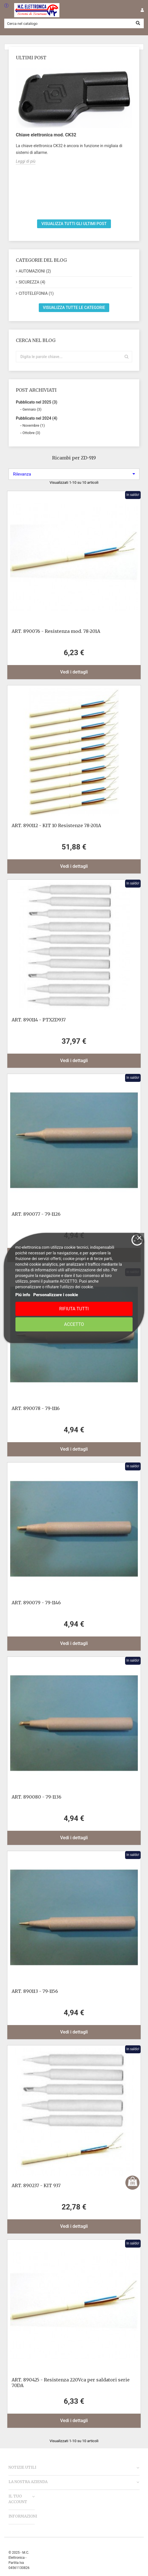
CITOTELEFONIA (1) (36, 293)
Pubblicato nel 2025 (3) (36, 402)
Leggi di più (25, 161)
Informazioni (22, 2516)
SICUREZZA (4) (32, 282)
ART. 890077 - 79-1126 (36, 1214)
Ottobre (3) (31, 433)
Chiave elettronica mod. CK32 (46, 135)
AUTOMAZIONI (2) (35, 271)
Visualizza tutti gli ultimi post (73, 223)
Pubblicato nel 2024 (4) (36, 418)
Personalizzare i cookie (55, 1294)
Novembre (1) (33, 425)
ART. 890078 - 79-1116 (36, 1408)
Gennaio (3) (31, 409)
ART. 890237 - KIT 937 (36, 2185)
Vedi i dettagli (74, 672)
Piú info (22, 1294)
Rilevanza (74, 474)
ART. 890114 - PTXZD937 (39, 1020)
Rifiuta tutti (74, 1308)
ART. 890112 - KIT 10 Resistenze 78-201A (56, 825)
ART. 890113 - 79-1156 (35, 1991)
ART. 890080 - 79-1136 (36, 1797)
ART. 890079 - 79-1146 (36, 1602)
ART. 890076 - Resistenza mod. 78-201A (56, 631)
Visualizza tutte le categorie (74, 307)
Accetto (74, 1324)
